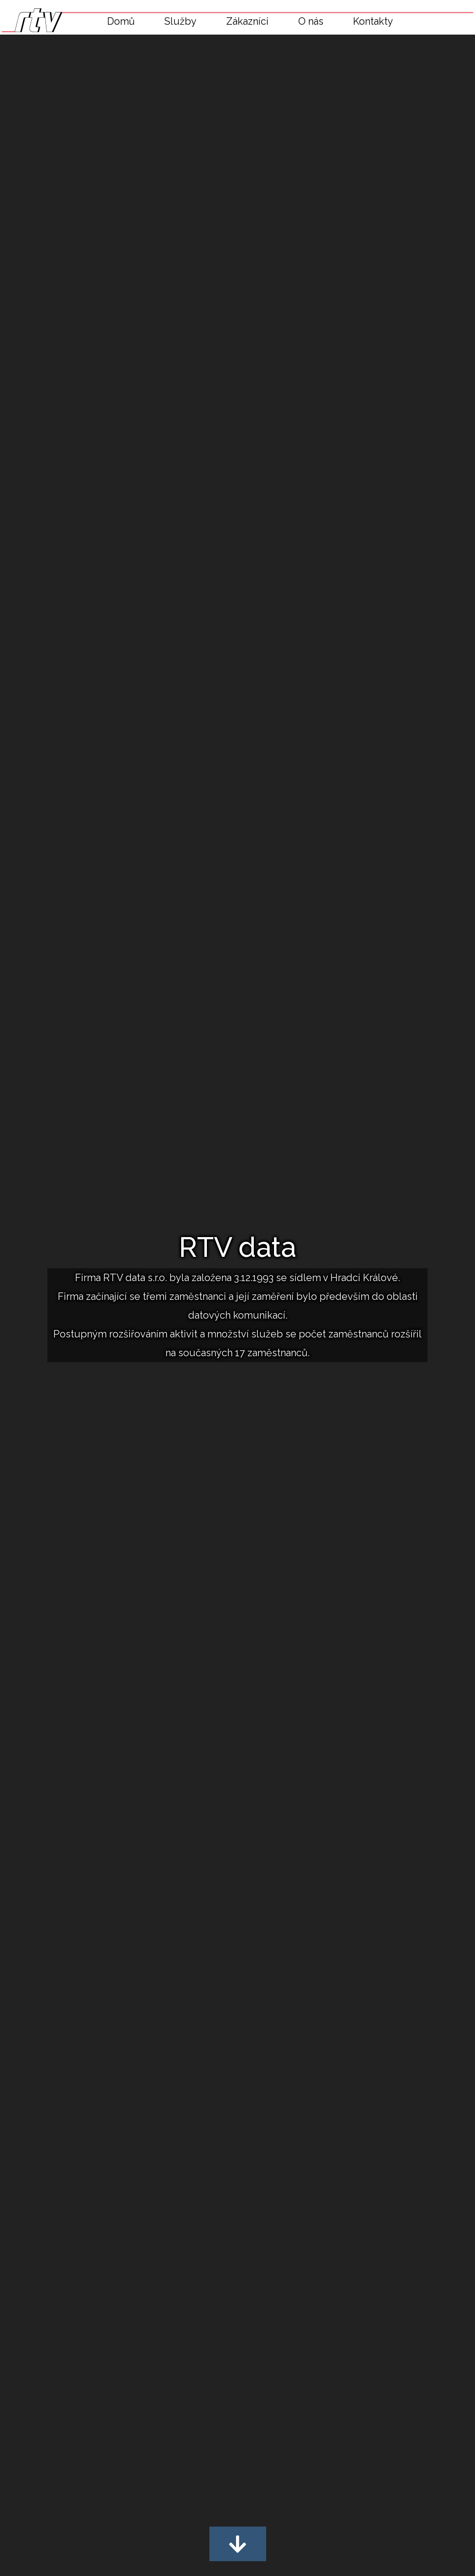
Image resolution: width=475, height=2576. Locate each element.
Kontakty (373, 21)
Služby (180, 21)
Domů (121, 21)
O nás (310, 21)
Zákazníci (247, 21)
